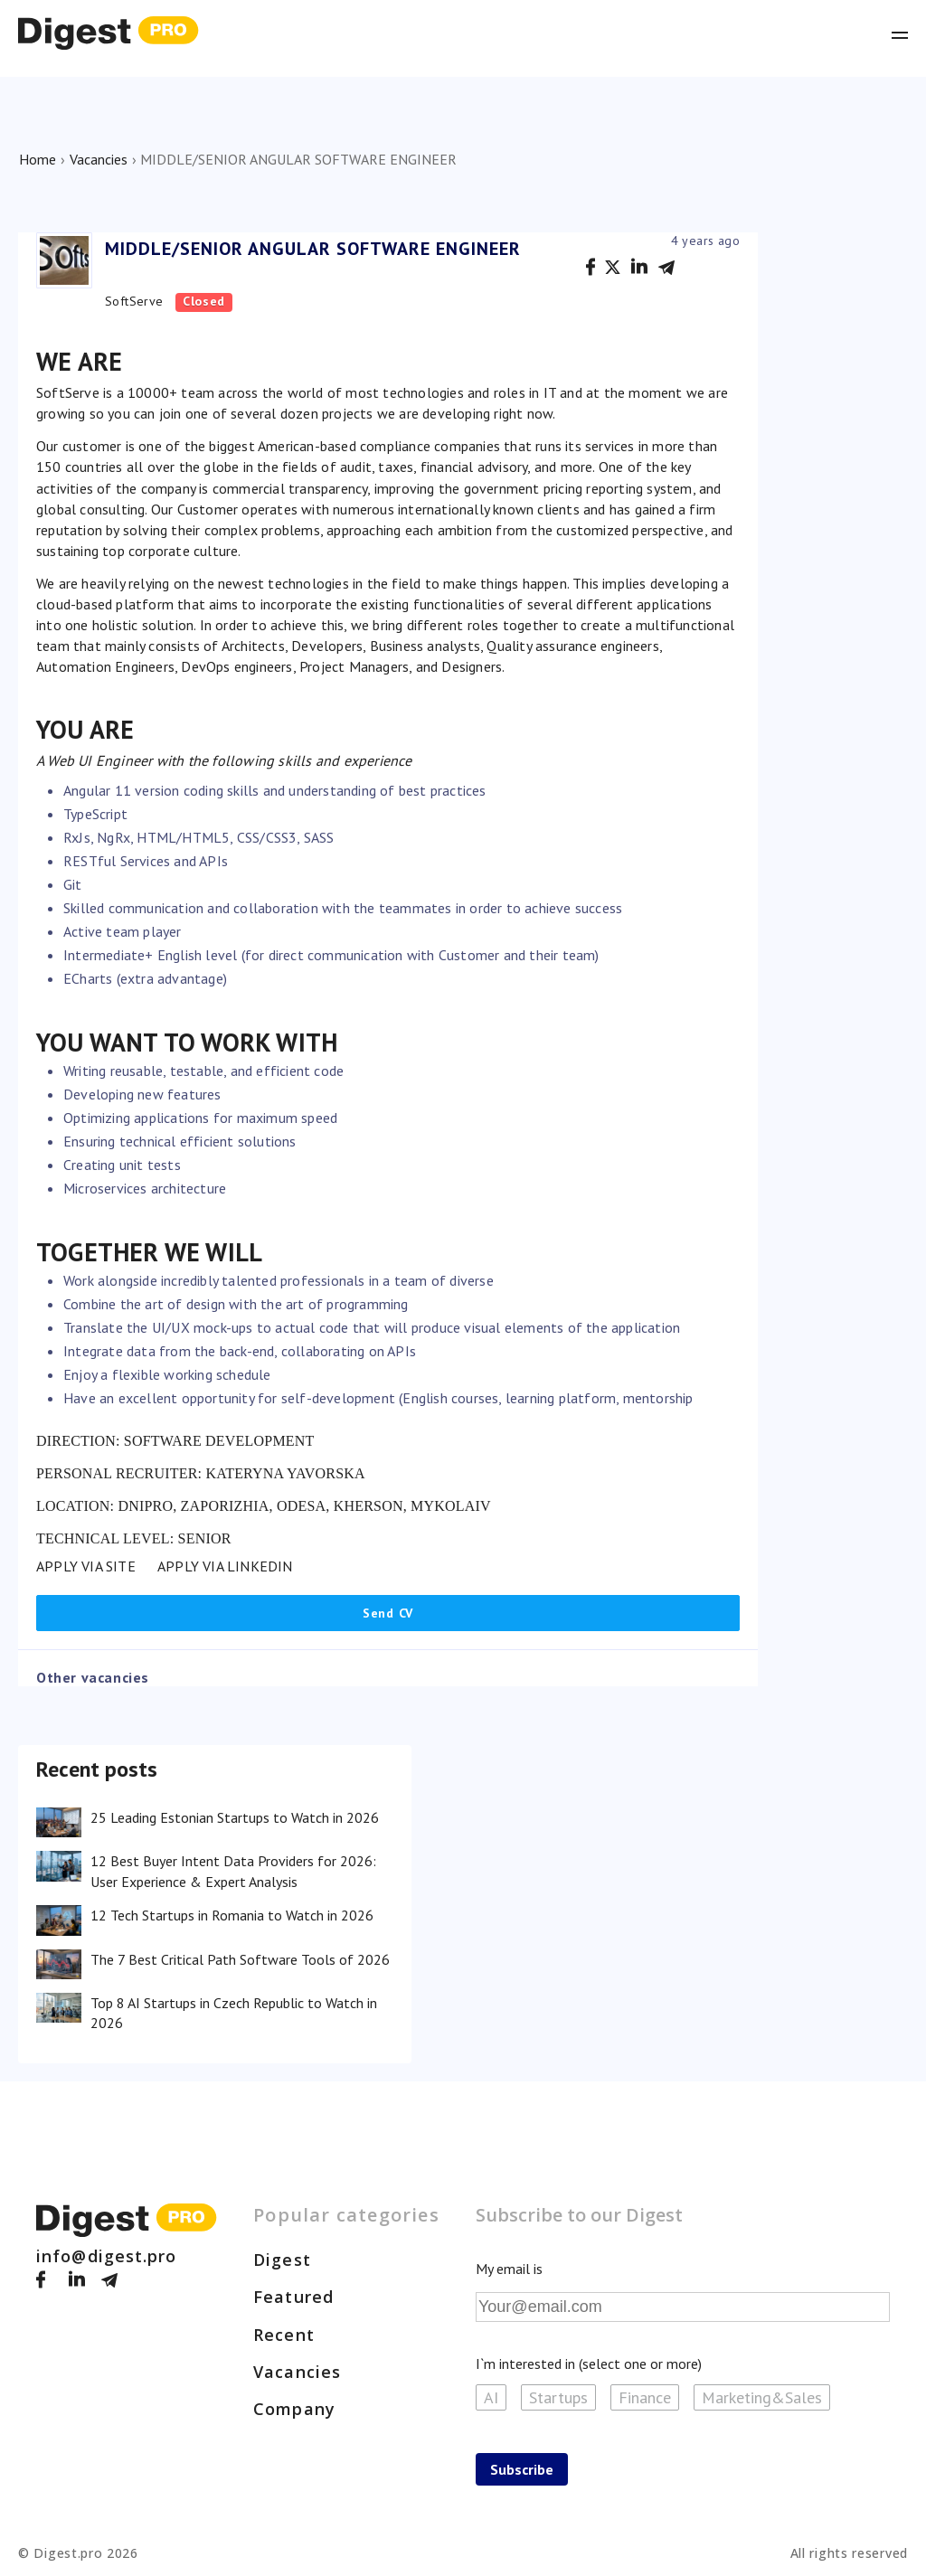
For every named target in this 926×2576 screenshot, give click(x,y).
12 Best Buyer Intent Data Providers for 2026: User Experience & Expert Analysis (233, 1871)
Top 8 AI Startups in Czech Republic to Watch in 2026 (233, 2013)
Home (37, 159)
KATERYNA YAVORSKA (284, 1473)
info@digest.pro (106, 2256)
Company (294, 2409)
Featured (293, 2296)
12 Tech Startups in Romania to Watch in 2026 (231, 1915)
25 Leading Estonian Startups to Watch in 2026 (234, 1817)
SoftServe (134, 301)
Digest (282, 2259)
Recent (284, 2334)
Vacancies (99, 159)
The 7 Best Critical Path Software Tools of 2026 (240, 1959)
